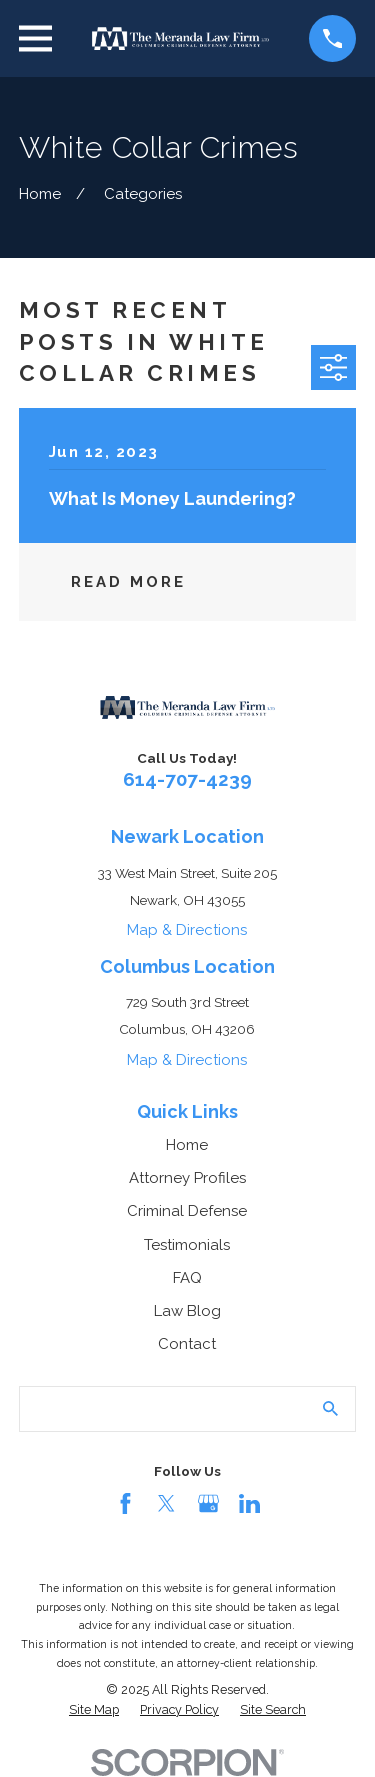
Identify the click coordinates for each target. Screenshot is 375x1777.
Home (187, 1145)
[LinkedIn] (249, 1503)
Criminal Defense (187, 1211)
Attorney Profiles (187, 1178)
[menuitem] (94, 1710)
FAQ (187, 1278)
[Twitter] (166, 1503)
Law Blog (187, 1311)
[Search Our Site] (330, 1408)
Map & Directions (187, 930)
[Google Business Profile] (208, 1503)
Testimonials (187, 1245)
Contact (187, 1344)
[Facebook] (125, 1503)
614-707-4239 (187, 779)
